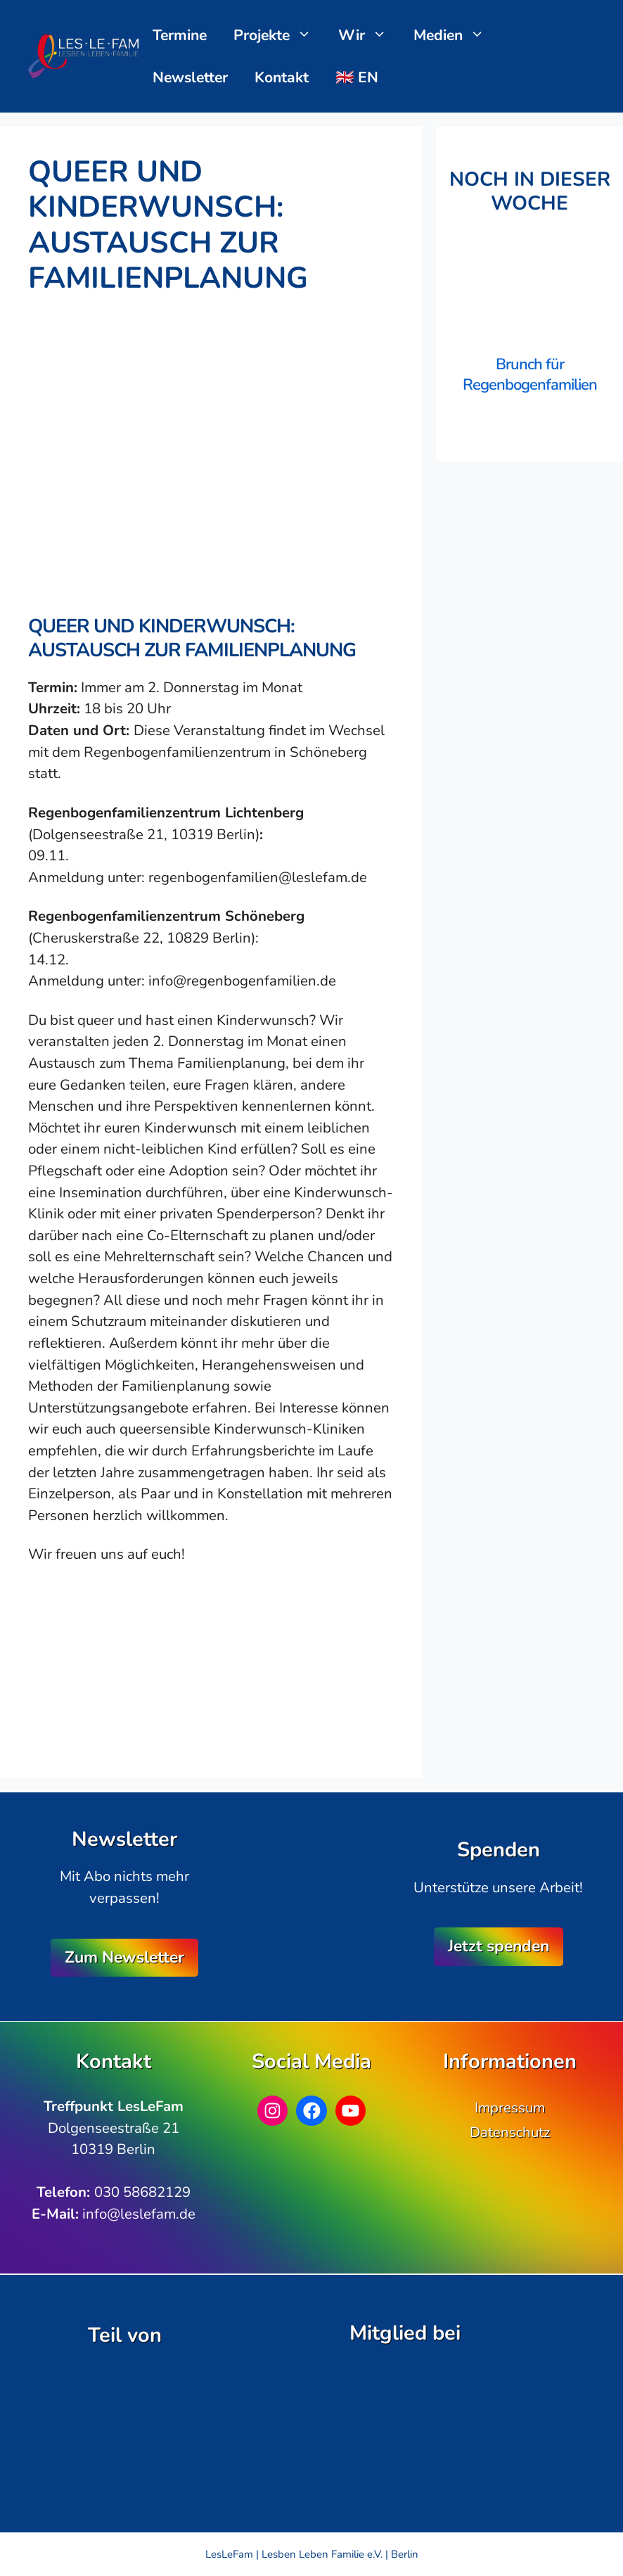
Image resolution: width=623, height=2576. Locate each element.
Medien (456, 35)
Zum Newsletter (124, 1957)
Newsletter (190, 77)
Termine (180, 35)
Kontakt (282, 77)
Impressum (510, 2107)
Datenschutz (510, 2132)
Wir (369, 35)
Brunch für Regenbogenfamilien (530, 374)
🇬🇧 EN (356, 77)
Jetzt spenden (498, 1946)
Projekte (279, 35)
